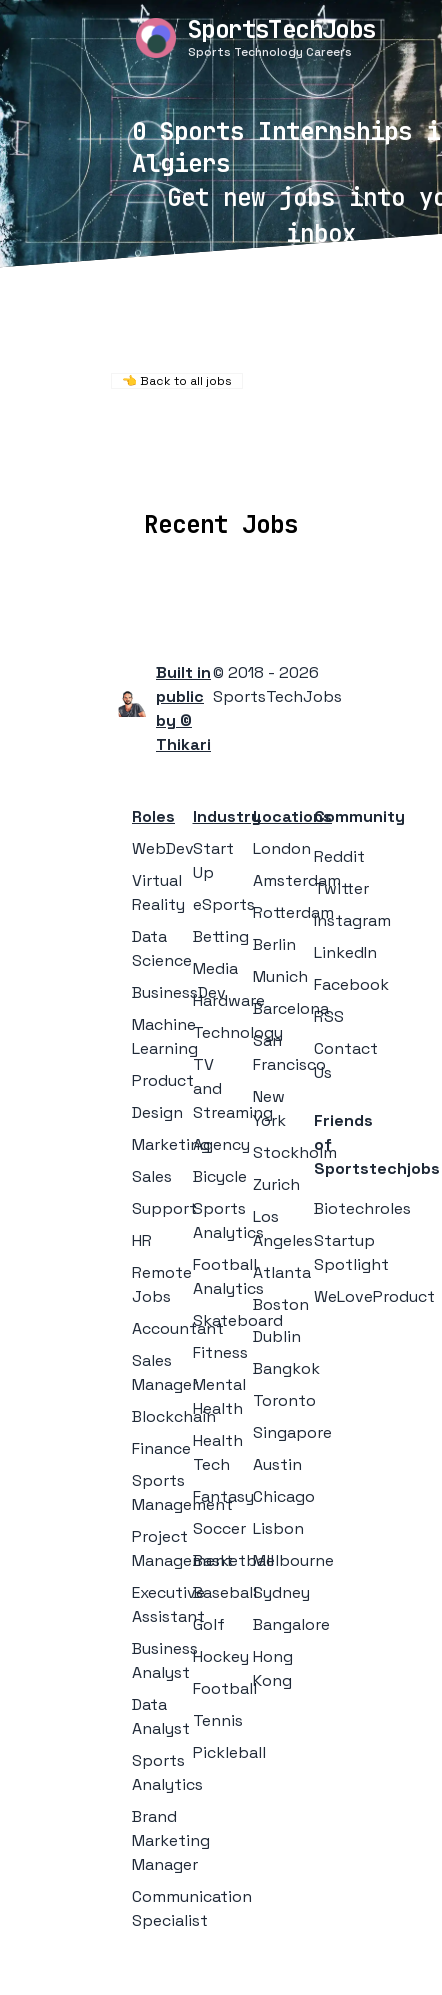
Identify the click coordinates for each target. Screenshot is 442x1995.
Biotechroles (362, 1208)
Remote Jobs (214, 438)
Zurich (276, 1184)
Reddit (339, 856)
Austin (277, 1464)
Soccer (219, 1528)
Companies (255, 465)
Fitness (220, 1352)
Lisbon (278, 1528)
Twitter (341, 888)
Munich (280, 976)
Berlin (274, 944)
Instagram (352, 920)
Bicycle (220, 1176)
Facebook (351, 984)
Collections (372, 465)
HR (142, 1240)
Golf (209, 1624)
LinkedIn (345, 952)
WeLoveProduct (374, 1296)
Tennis (218, 1720)
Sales (152, 1176)
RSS (329, 1016)
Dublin (277, 1336)
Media (215, 968)
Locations (145, 465)
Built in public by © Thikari (183, 708)
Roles (153, 816)
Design (157, 1112)
